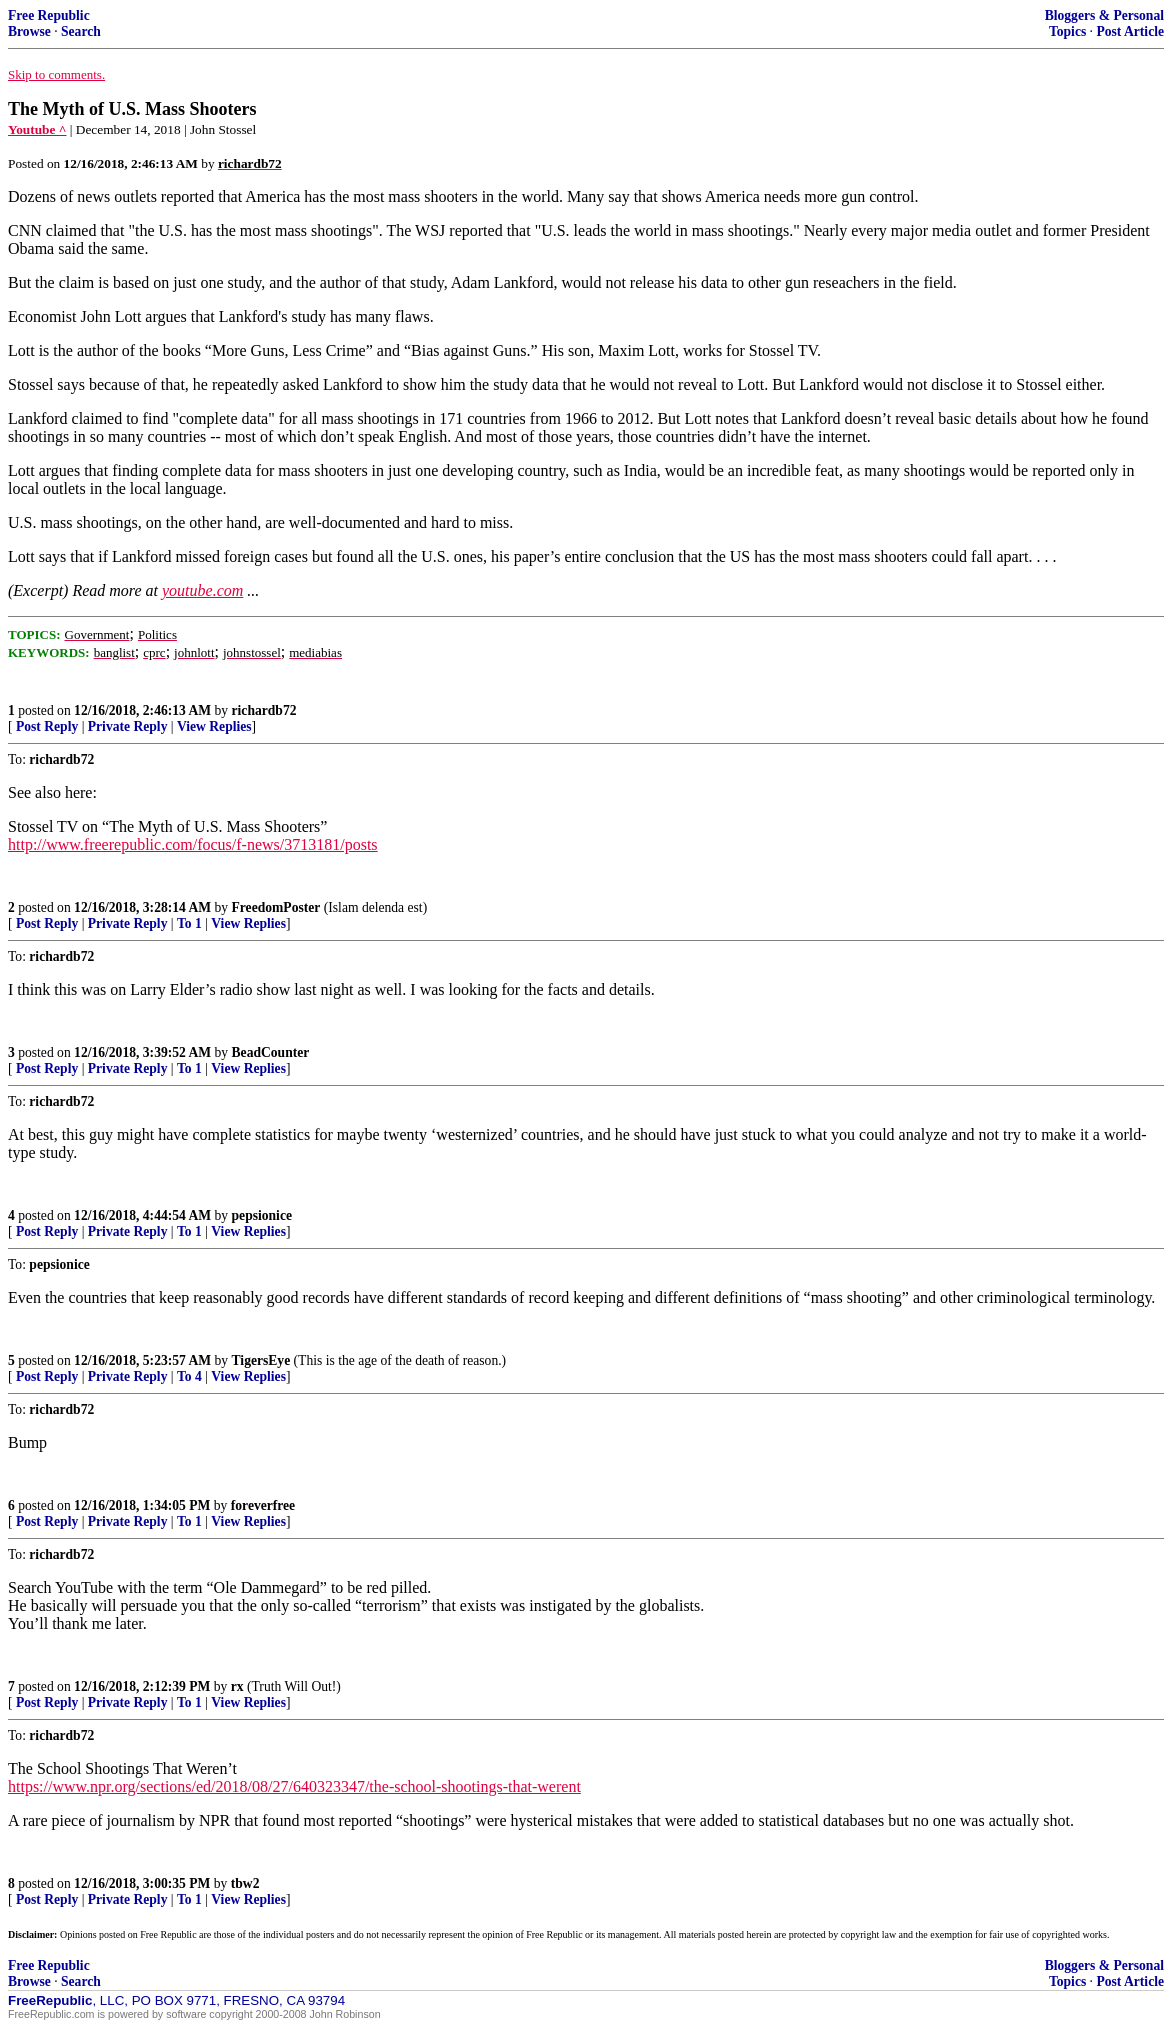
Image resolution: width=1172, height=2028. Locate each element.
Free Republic (49, 15)
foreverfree (263, 1505)
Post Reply (47, 726)
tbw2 (245, 1883)
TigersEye (261, 1360)
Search (81, 31)
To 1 (189, 923)
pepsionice (262, 1215)
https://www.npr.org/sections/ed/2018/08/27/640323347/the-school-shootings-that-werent (294, 1786)
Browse (29, 31)
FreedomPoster (276, 907)
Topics (1067, 31)
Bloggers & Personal (1104, 15)
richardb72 (264, 710)
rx (237, 1686)
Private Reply (128, 726)
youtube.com (202, 590)
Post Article (1130, 31)
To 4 (189, 1376)
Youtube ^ (37, 129)
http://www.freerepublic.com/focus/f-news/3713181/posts (193, 844)
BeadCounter (271, 1052)
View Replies (214, 726)
